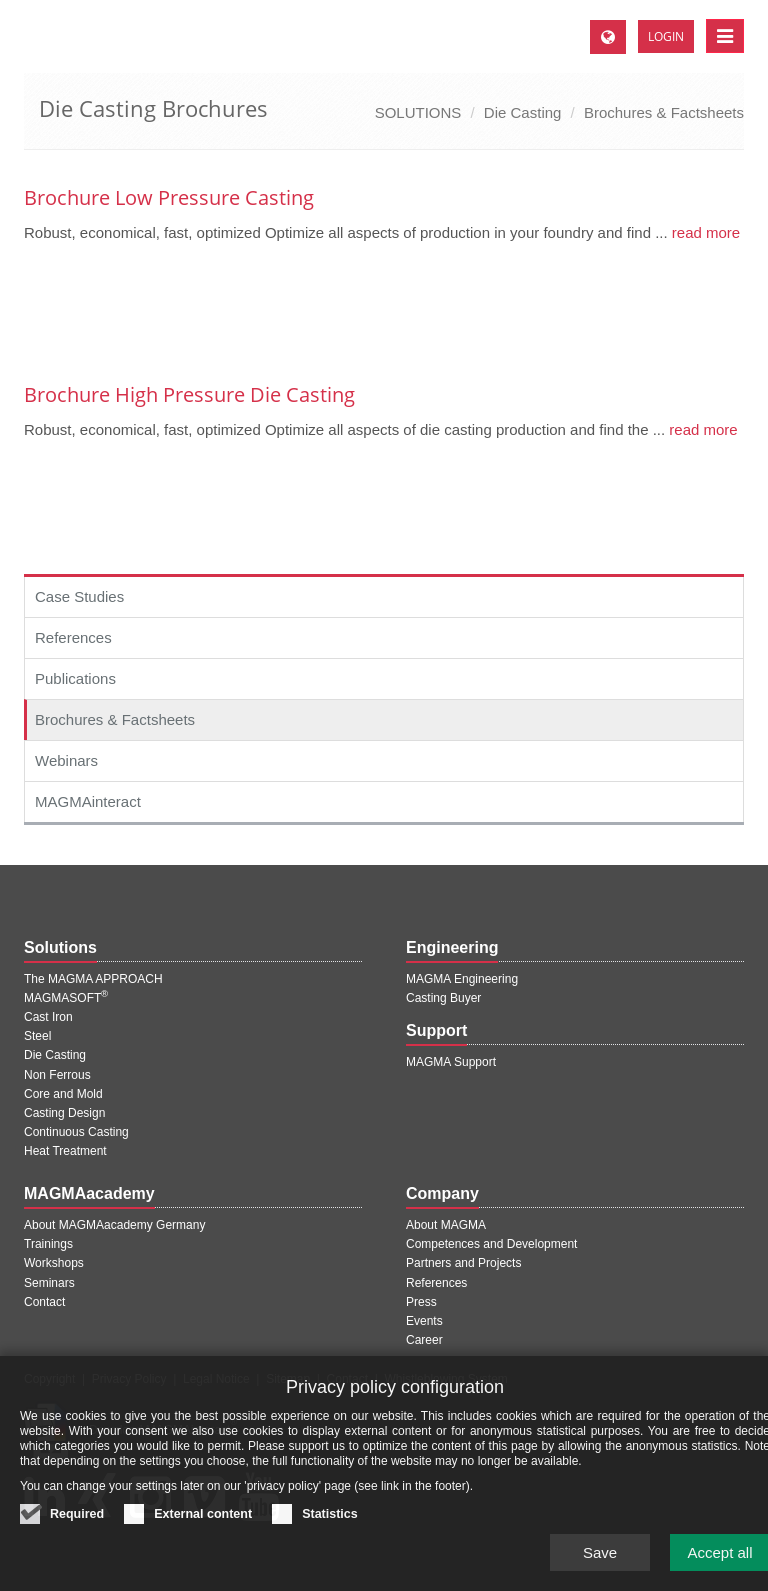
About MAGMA (446, 1225)
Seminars (49, 1283)
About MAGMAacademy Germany (114, 1225)
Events (424, 1321)
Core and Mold (63, 1094)
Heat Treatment (65, 1151)
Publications (75, 678)
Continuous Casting (76, 1132)
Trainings (48, 1244)
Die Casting (523, 112)
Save (600, 1563)
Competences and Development (491, 1244)
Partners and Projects (463, 1263)
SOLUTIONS (418, 112)
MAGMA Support (451, 1062)
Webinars (66, 760)
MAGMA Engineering (462, 979)
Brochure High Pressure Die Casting (189, 394)
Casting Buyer (443, 998)
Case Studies (79, 596)
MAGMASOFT (66, 998)
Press (421, 1302)
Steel (37, 1036)
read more (704, 232)
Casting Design (64, 1113)
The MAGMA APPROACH (93, 979)
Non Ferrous (57, 1075)
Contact (44, 1302)
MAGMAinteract (88, 801)
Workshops (54, 1263)
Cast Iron (48, 1017)
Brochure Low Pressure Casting (169, 197)
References (73, 637)
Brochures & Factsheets (664, 112)
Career (424, 1340)
